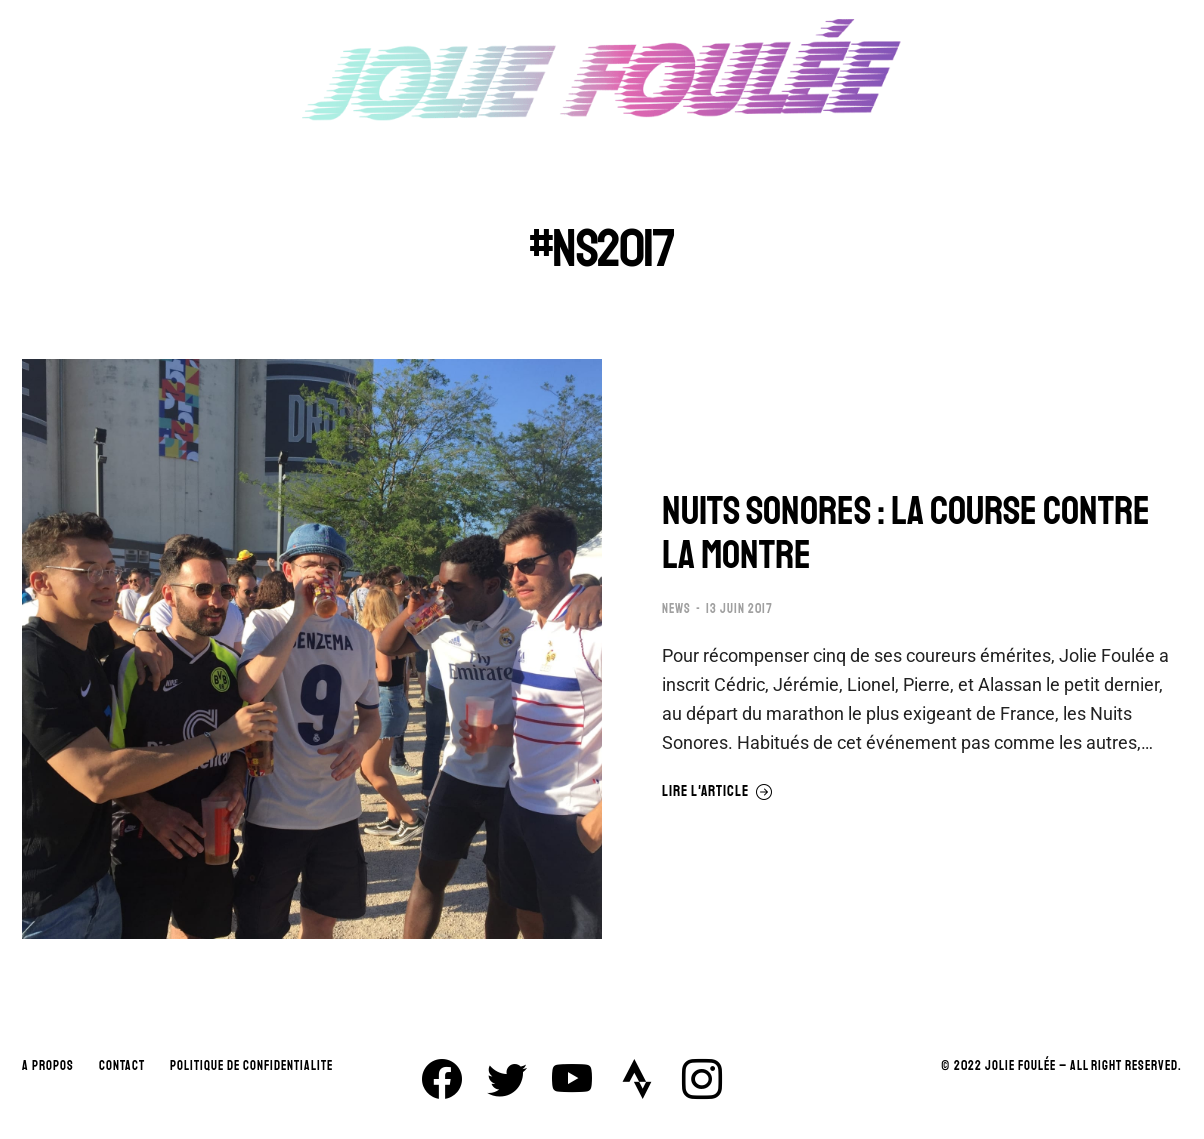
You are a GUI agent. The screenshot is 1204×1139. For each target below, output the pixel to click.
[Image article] (312, 649)
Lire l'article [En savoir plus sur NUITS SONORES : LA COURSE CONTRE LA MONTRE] (717, 792)
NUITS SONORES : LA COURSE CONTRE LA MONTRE (906, 533)
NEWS (676, 609)
